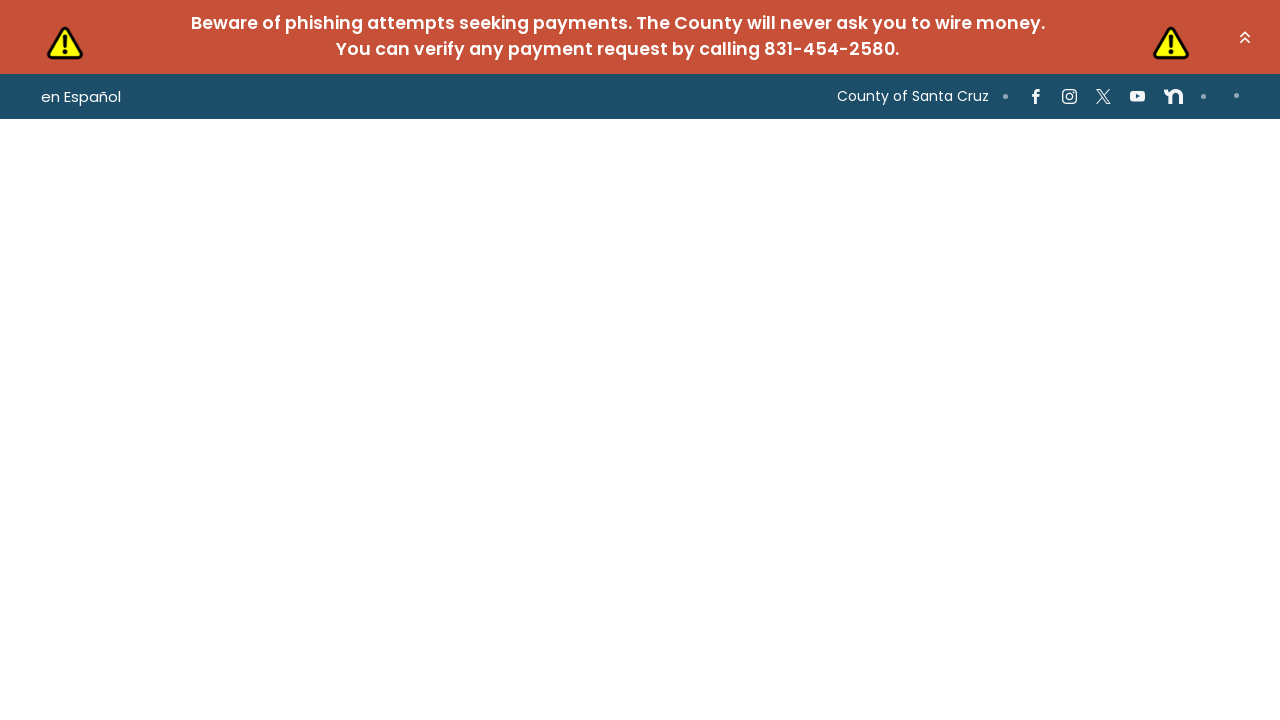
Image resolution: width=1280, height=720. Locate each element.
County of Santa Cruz (913, 96)
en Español (81, 96)
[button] (1245, 37)
